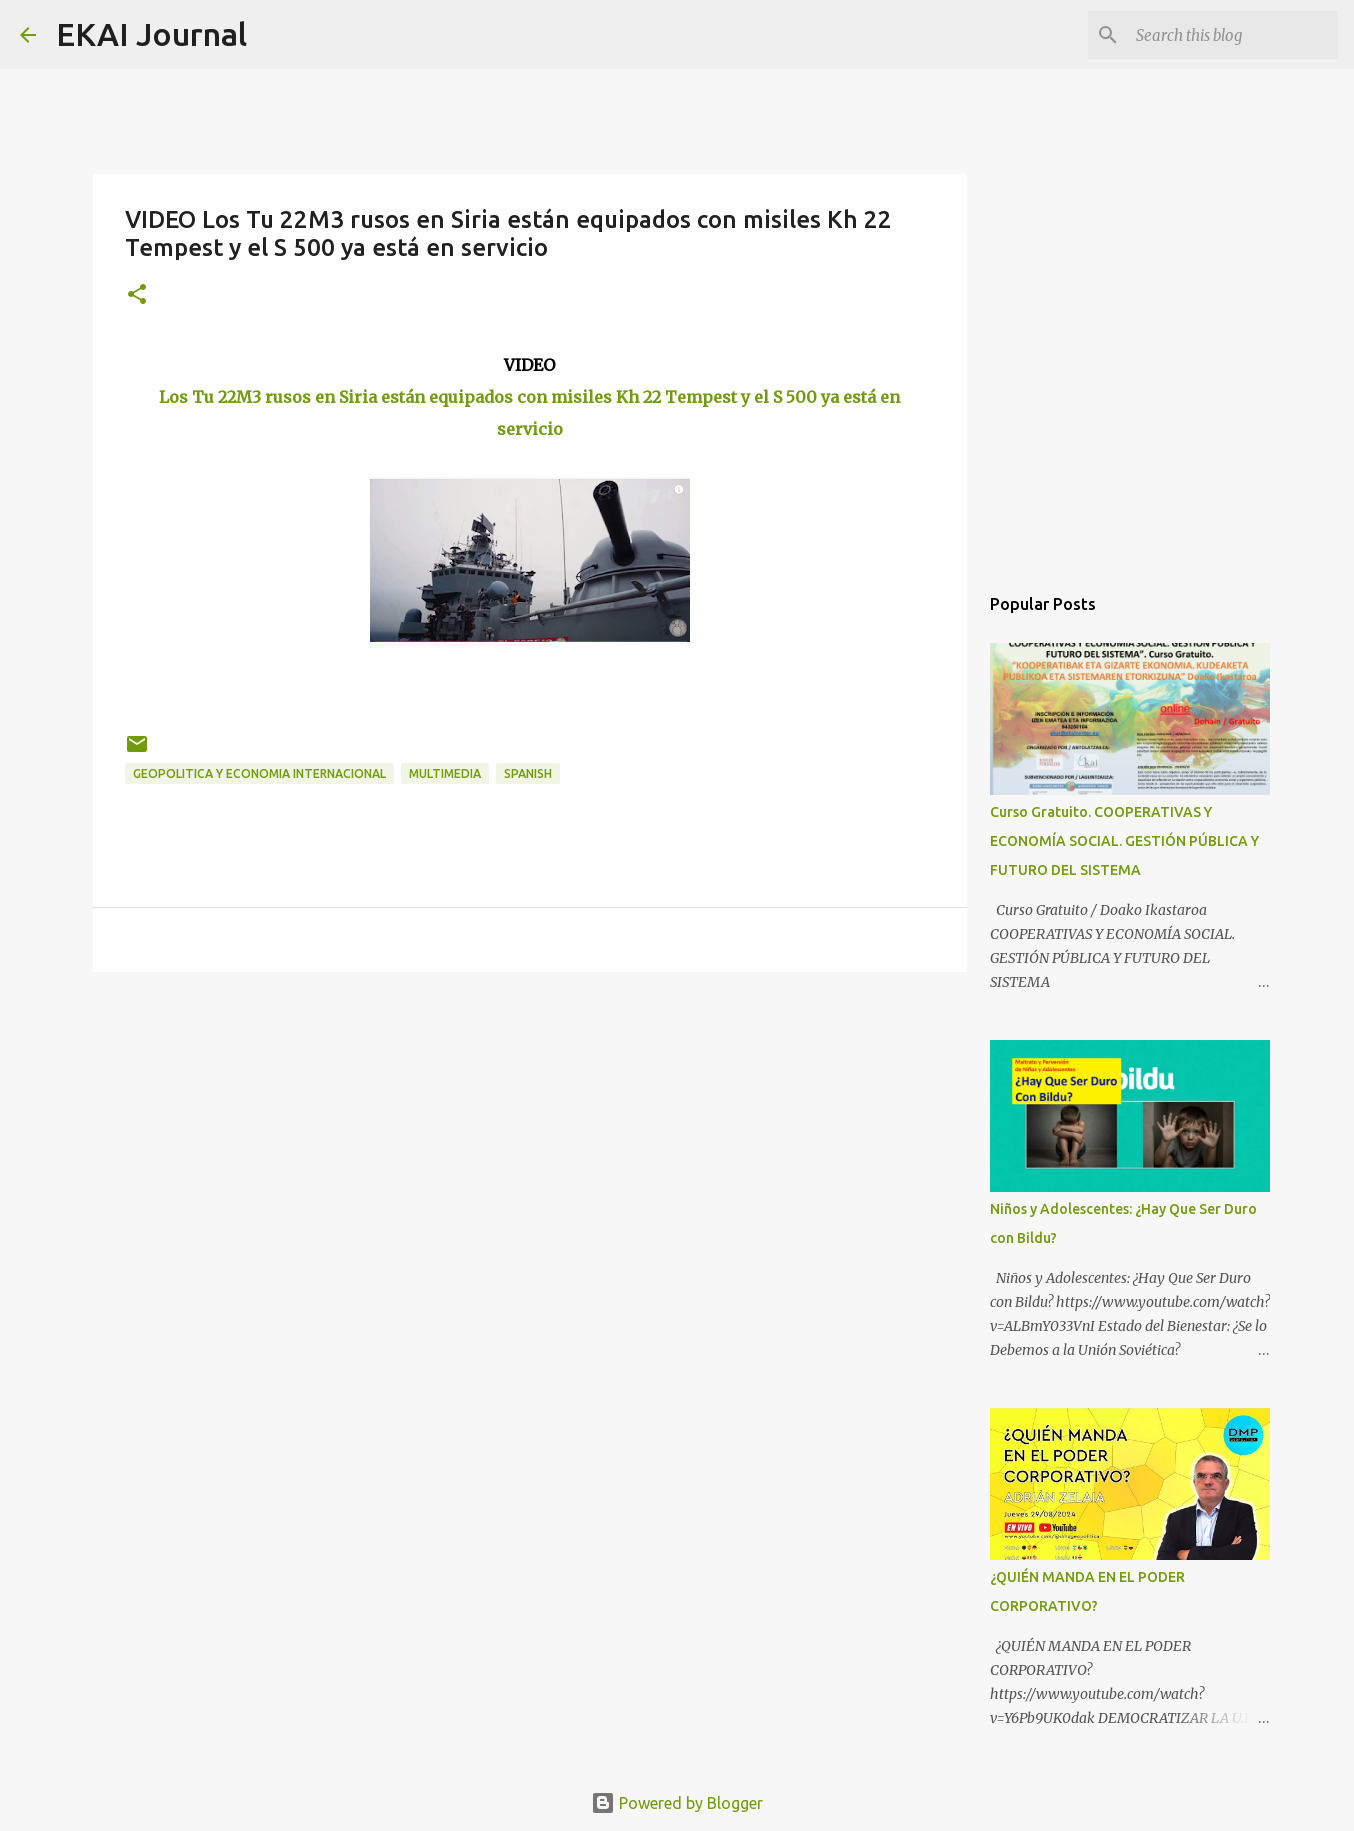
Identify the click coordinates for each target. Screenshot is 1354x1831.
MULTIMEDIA (445, 773)
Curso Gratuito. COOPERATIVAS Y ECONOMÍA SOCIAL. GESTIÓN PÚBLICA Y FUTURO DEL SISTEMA (1124, 841)
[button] (137, 295)
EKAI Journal (151, 34)
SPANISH (528, 773)
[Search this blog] (1233, 35)
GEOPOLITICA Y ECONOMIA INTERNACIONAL (259, 773)
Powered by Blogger (677, 1803)
